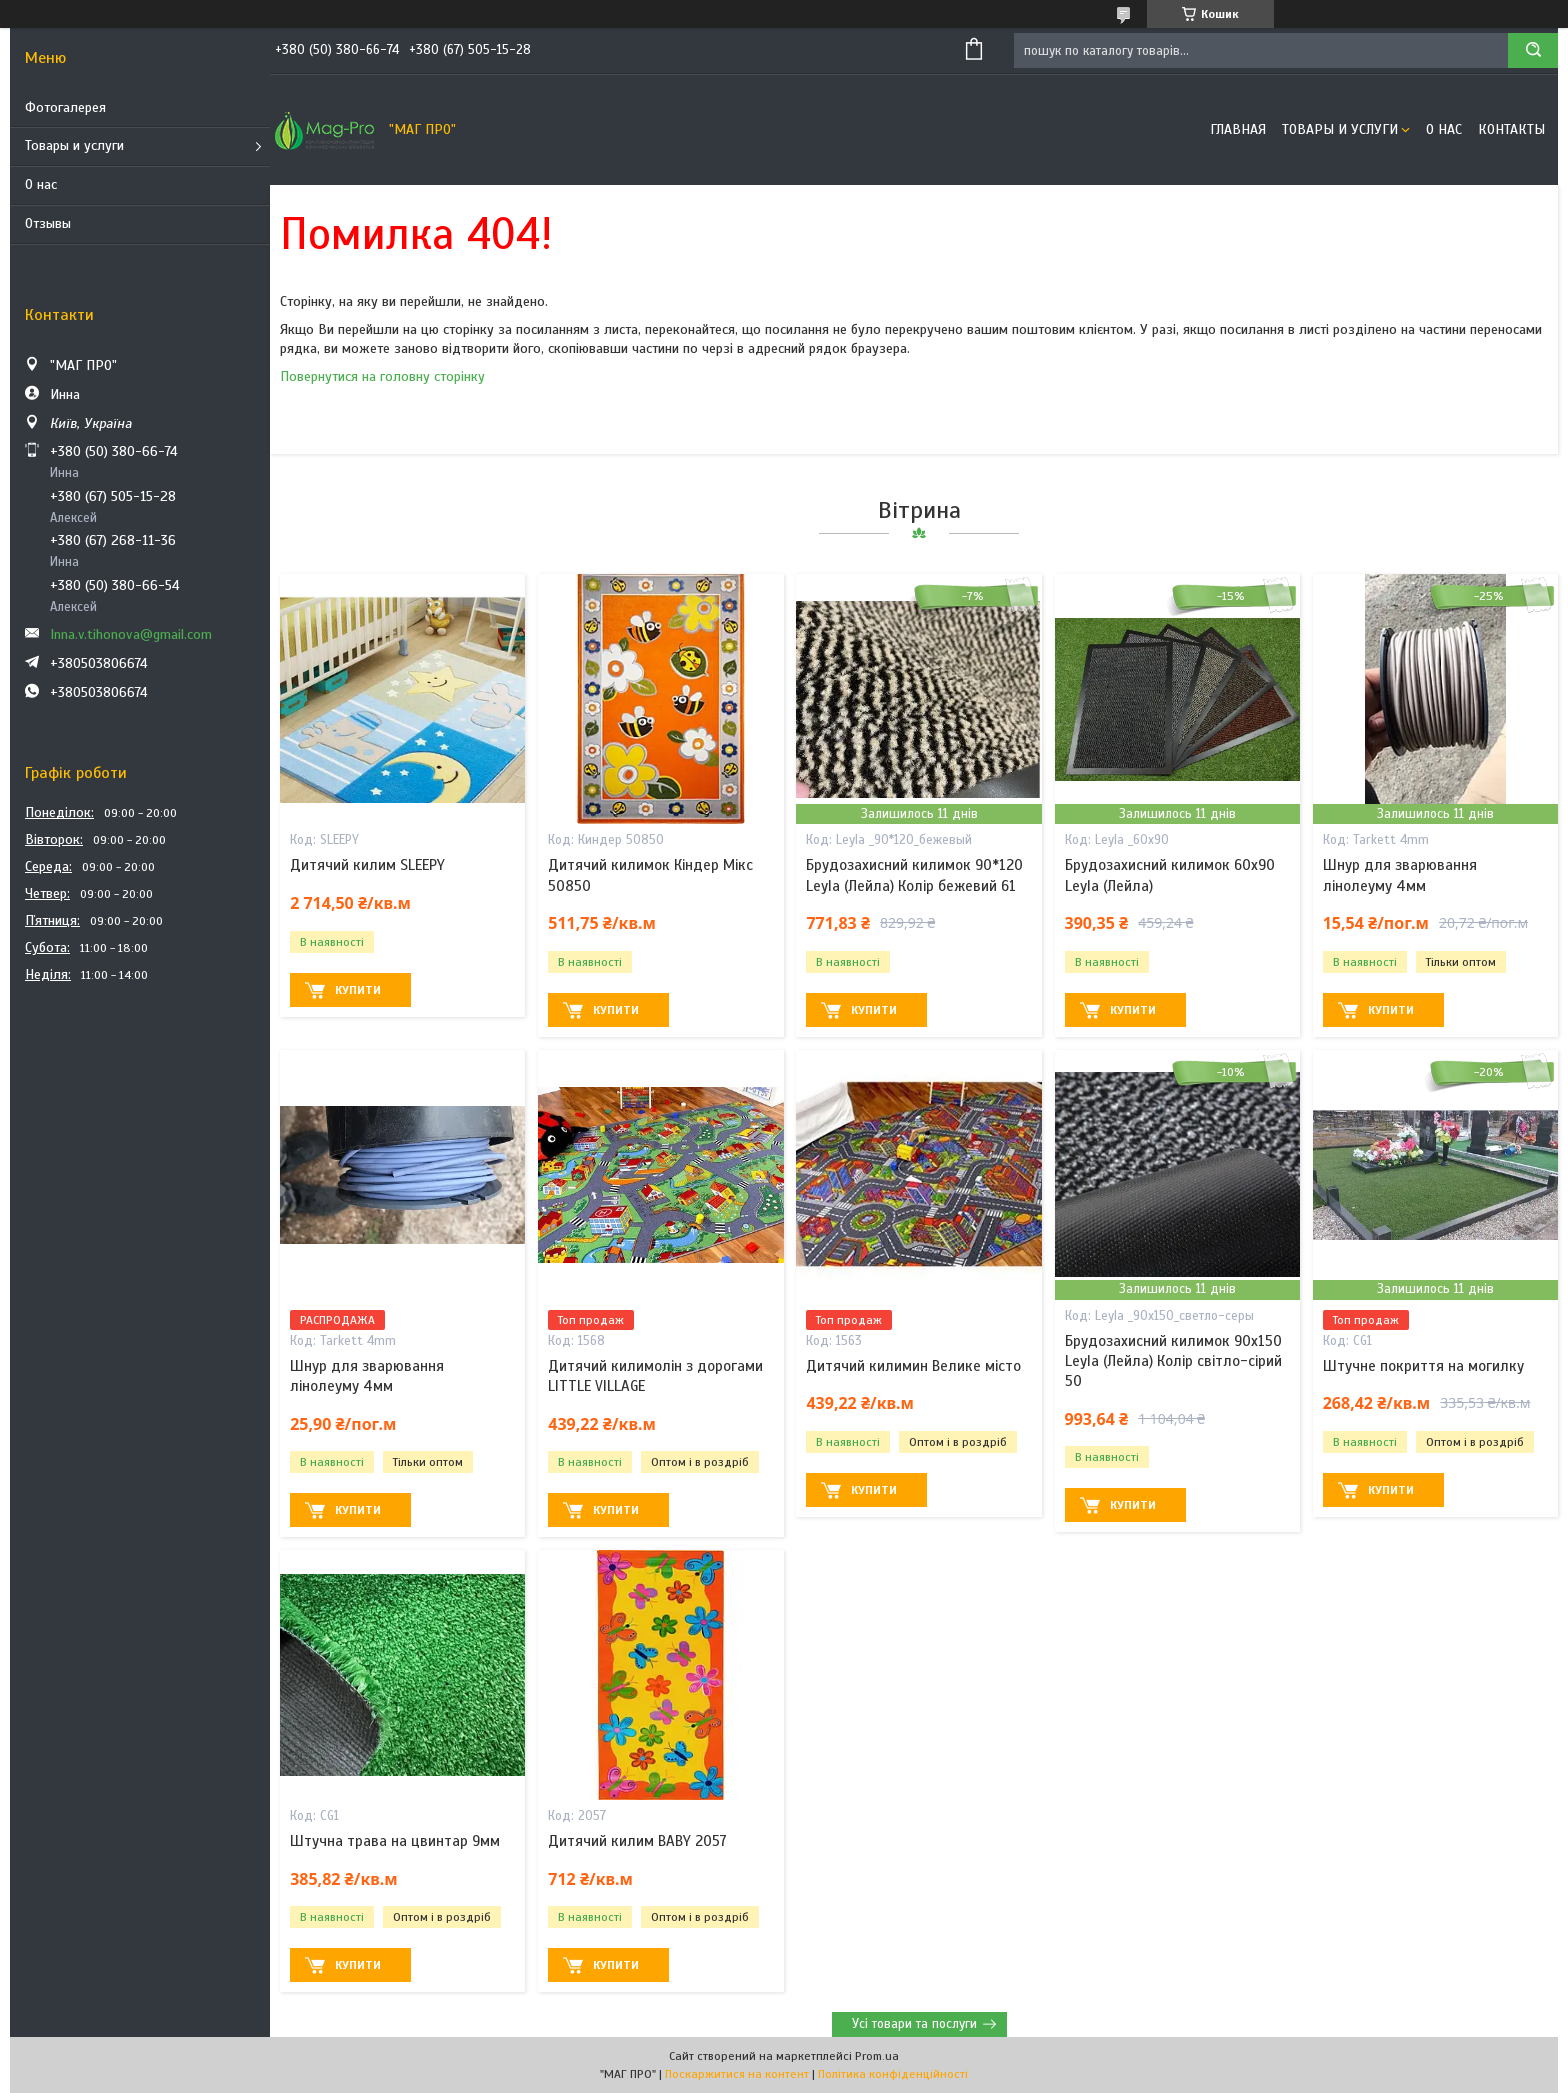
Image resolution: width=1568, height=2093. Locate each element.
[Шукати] (1533, 50)
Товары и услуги (74, 145)
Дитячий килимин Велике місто (913, 1366)
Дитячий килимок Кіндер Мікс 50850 (650, 875)
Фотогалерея (65, 107)
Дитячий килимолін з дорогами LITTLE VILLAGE (655, 1376)
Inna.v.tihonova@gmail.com (131, 634)
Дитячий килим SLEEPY (367, 865)
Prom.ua (877, 2056)
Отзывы (48, 223)
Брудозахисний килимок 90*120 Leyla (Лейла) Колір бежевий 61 (914, 875)
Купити (358, 990)
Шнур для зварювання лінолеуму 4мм (1400, 875)
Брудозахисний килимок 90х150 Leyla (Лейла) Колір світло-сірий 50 (1173, 1361)
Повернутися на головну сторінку (382, 376)
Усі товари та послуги (914, 2024)
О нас (41, 184)
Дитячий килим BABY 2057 (637, 1841)
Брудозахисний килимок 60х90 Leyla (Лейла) (1170, 875)
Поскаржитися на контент (737, 2074)
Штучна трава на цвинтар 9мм (395, 1841)
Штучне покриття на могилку (1423, 1366)
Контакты (1511, 129)
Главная (1238, 129)
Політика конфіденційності (893, 2074)
